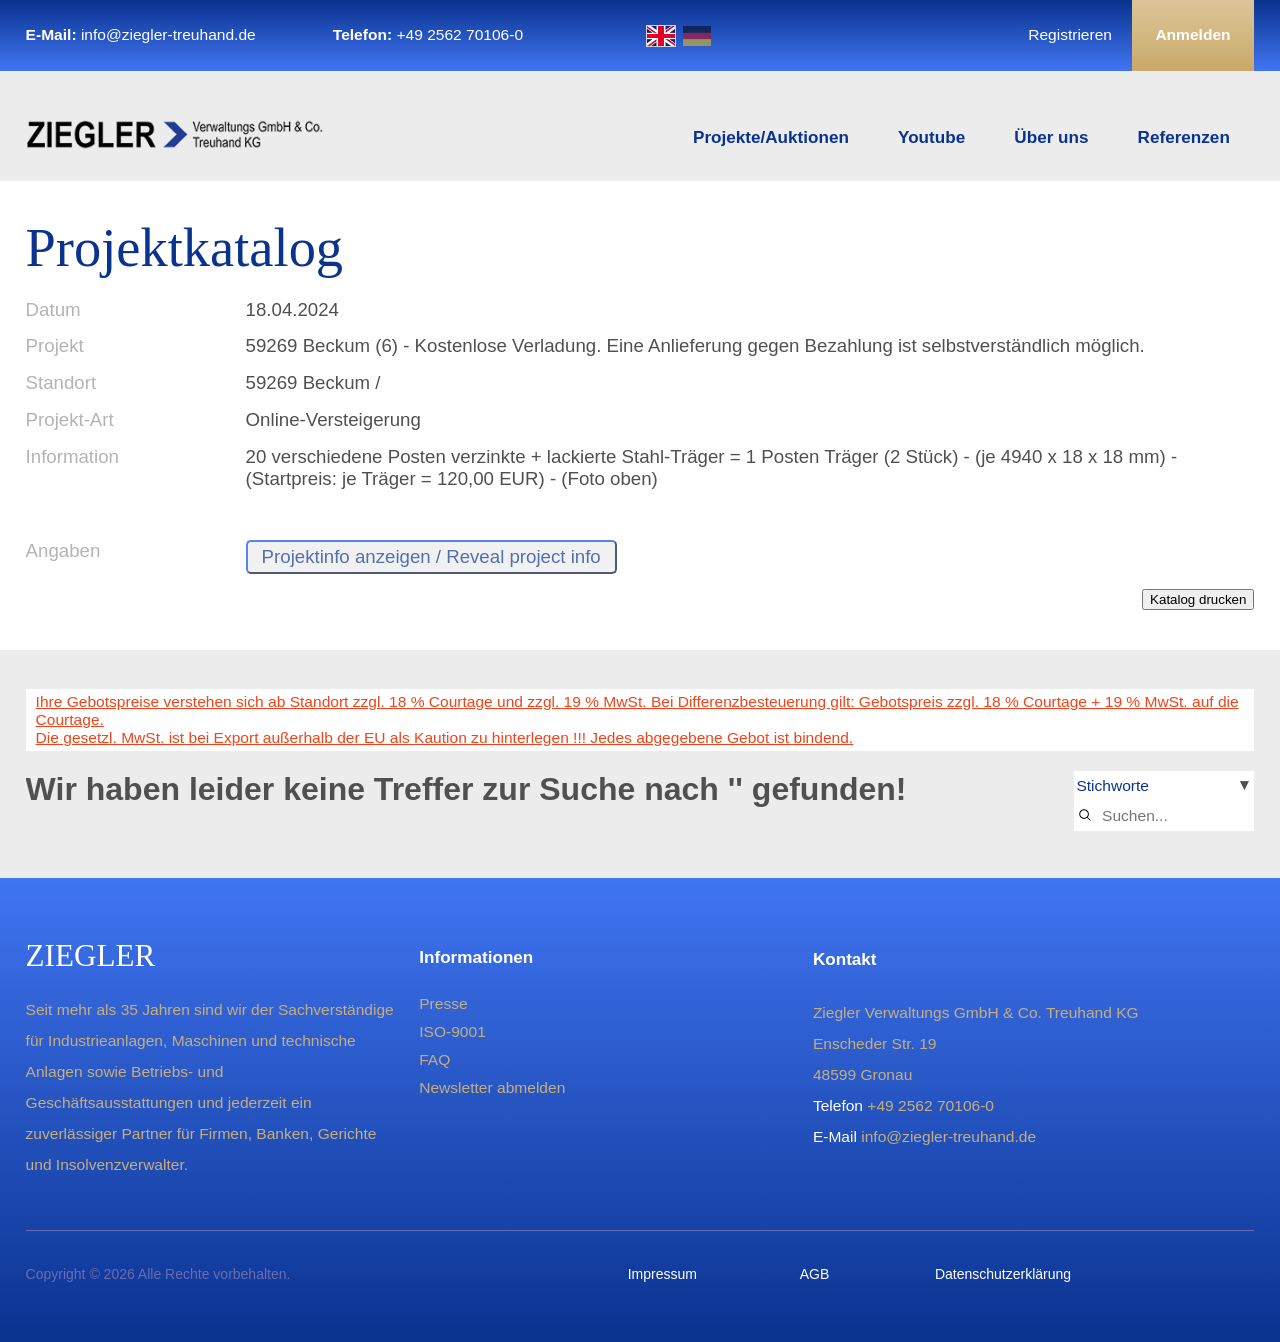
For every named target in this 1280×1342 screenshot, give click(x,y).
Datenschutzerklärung (1003, 1274)
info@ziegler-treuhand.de (168, 34)
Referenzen (1184, 137)
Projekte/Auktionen (771, 137)
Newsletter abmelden (492, 1087)
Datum (53, 309)
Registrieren (1070, 34)
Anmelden (1192, 34)
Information (72, 456)
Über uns (1051, 137)
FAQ (434, 1059)
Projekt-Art (70, 419)
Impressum (662, 1274)
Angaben (63, 550)
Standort (61, 382)
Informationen (476, 957)
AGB (815, 1274)
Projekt (55, 345)
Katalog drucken (1198, 599)
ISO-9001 (452, 1031)
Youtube (931, 137)
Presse (443, 1003)
